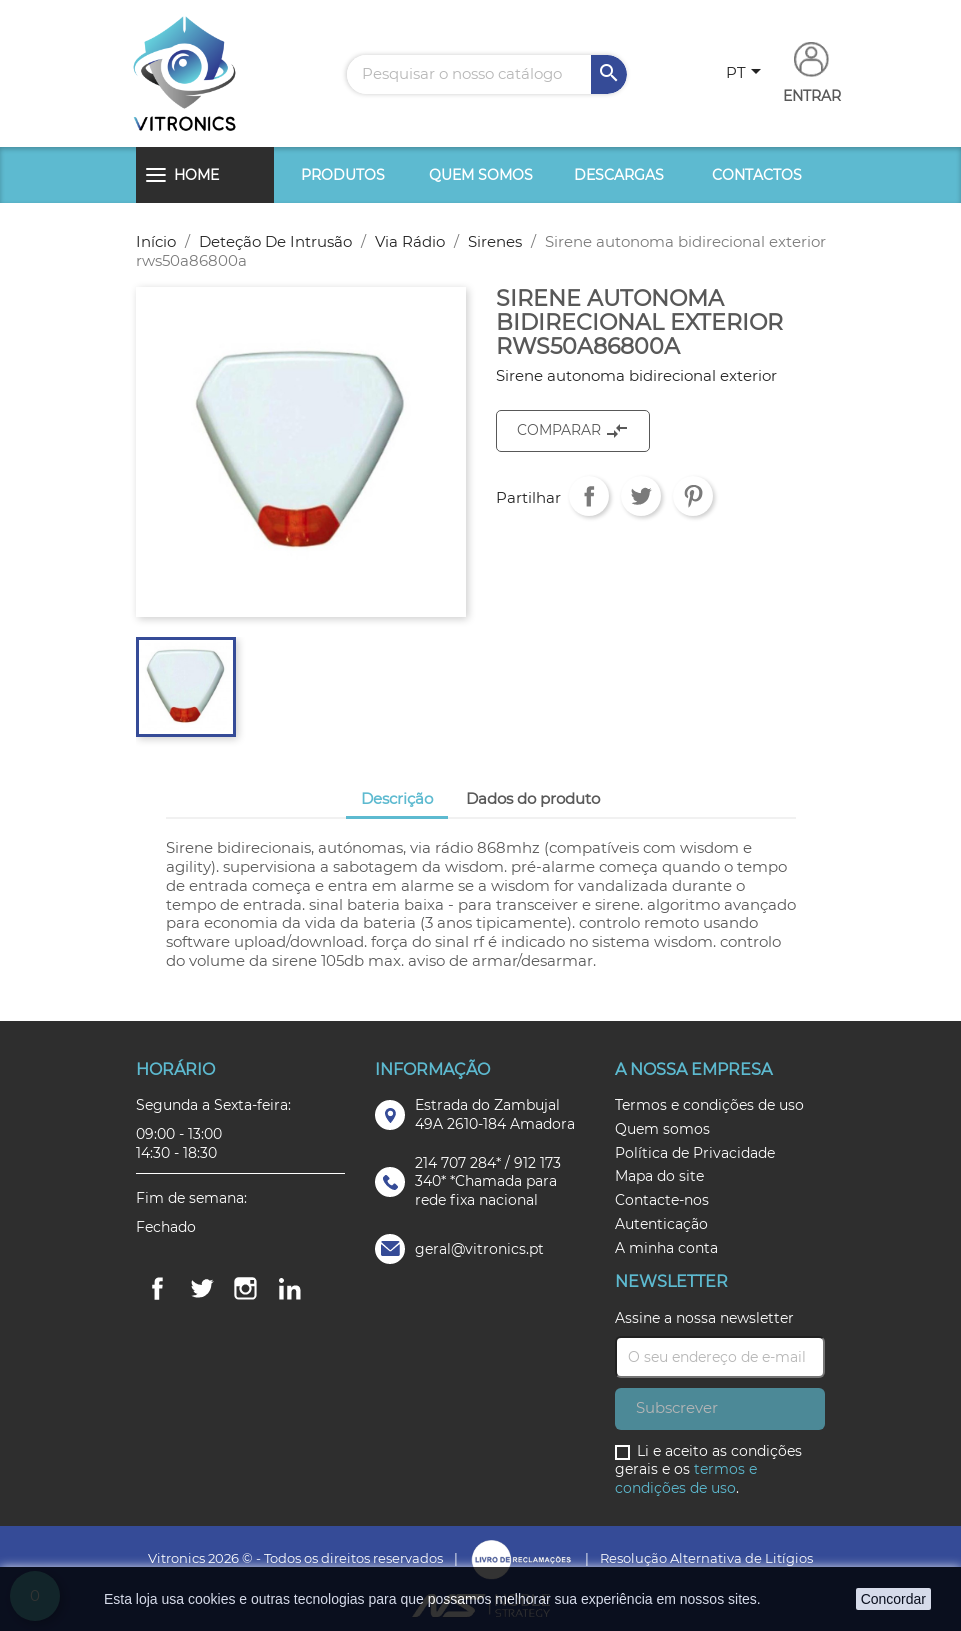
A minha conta (666, 1248)
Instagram (246, 1289)
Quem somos (481, 175)
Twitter (202, 1289)
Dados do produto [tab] (533, 798)
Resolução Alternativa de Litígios (706, 1558)
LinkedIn (290, 1289)
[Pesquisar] (487, 74)
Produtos (343, 175)
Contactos (757, 175)
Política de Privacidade (695, 1153)
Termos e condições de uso (709, 1105)
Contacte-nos (662, 1200)
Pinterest (693, 496)
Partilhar (589, 496)
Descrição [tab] (397, 798)
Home (196, 175)
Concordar (893, 1599)
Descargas (619, 175)
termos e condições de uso (686, 1478)
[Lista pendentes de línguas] (747, 74)
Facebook (158, 1289)
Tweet (641, 496)
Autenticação (661, 1224)
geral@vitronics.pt (479, 1249)
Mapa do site (659, 1176)
